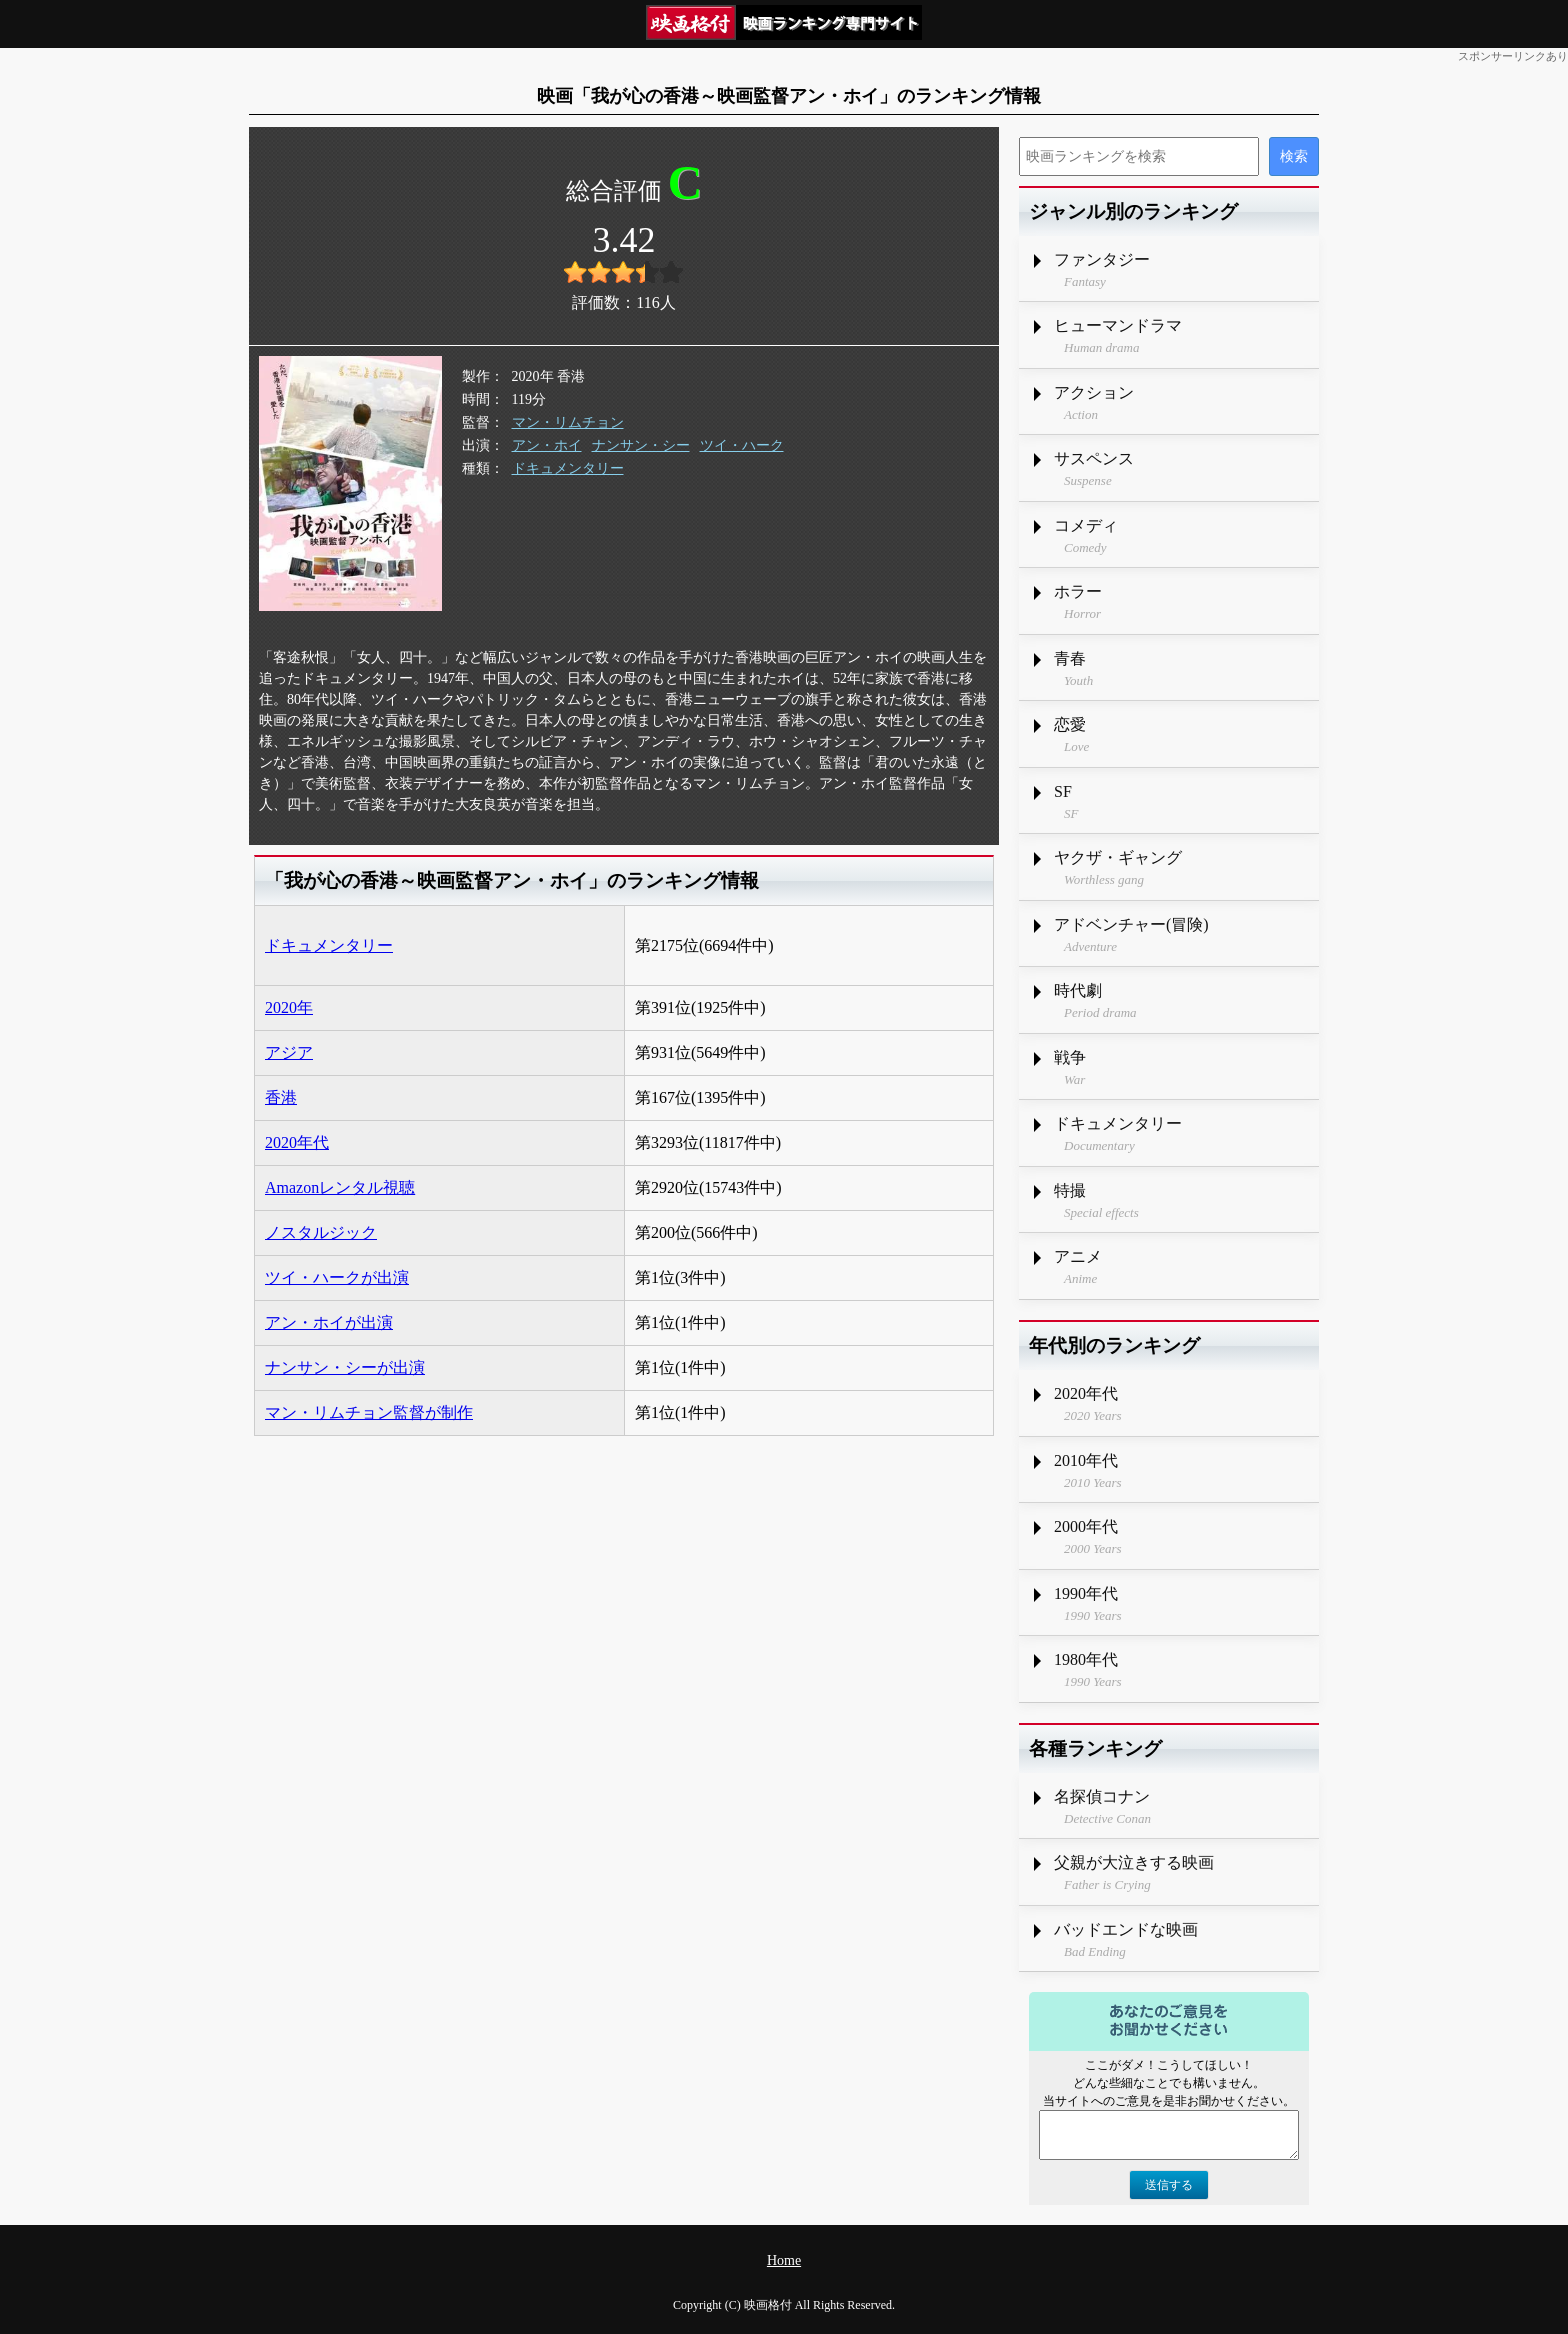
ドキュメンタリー (568, 468)
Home (784, 2260)
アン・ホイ (547, 445)
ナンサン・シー (641, 445)
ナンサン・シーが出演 (345, 1367)
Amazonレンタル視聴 (340, 1187)
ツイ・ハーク (742, 445)
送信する (1169, 2185)
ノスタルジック (321, 1232)
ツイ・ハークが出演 (337, 1277)
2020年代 (297, 1142)
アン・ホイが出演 (329, 1322)
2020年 (289, 1007)
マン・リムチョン (568, 422)
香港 (281, 1097)
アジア (289, 1052)
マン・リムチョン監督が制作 (369, 1412)
